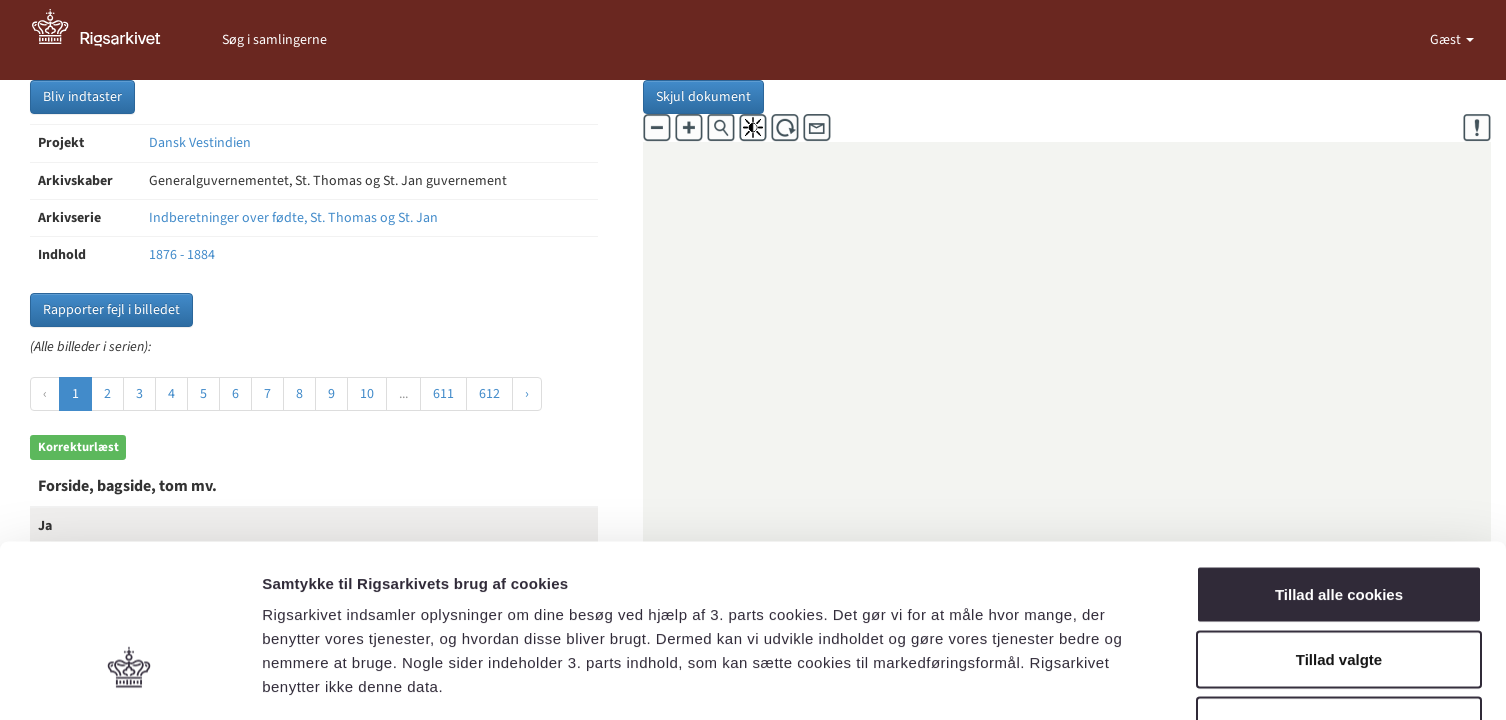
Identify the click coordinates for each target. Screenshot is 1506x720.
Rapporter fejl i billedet (111, 310)
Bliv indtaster (82, 97)
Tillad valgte (1339, 523)
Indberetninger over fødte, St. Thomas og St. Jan (293, 218)
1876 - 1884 (182, 255)
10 (367, 394)
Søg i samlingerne (274, 40)
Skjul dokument (703, 97)
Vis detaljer (1039, 680)
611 (443, 394)
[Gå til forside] (107, 40)
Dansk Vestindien (200, 143)
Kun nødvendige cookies (1339, 588)
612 (489, 394)
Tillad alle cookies (1339, 457)
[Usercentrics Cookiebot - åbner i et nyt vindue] (129, 681)
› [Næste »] (527, 394)
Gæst (1447, 40)
